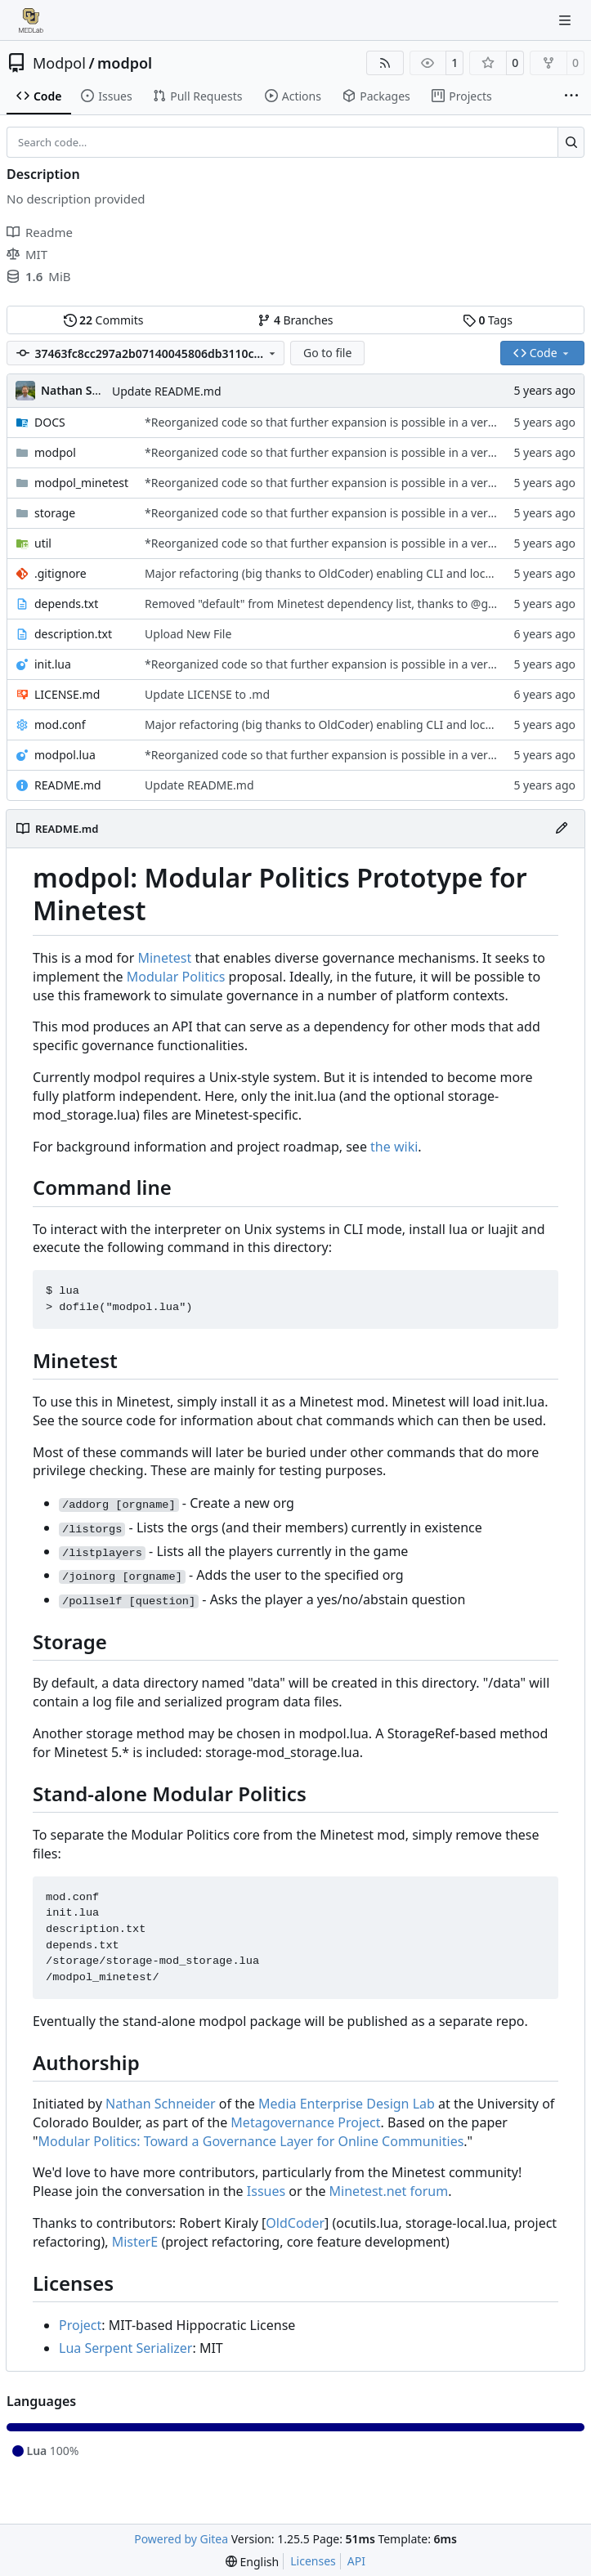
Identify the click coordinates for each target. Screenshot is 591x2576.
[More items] (571, 96)
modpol (124, 63)
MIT (27, 254)
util (42, 543)
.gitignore (60, 573)
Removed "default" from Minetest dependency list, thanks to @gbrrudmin (342, 603)
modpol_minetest (81, 482)
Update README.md (167, 391)
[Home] (31, 20)
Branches (295, 320)
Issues (266, 2191)
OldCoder (295, 2223)
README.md (67, 785)
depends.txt (66, 603)
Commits (104, 320)
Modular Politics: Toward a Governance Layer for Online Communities (251, 2141)
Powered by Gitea (181, 2539)
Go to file (327, 352)
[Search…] (570, 142)
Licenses (313, 2561)
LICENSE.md (67, 694)
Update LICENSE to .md (207, 694)
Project (80, 2325)
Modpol (59, 63)
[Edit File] (561, 829)
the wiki (394, 1147)
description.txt (73, 634)
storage (54, 513)
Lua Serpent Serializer (125, 2348)
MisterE (135, 2242)
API (356, 2561)
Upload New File (188, 634)
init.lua (52, 664)
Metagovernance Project (305, 2122)
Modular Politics (176, 977)
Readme (40, 232)
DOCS (49, 422)
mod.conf (60, 724)
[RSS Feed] (385, 63)
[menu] (252, 2561)
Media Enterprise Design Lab (346, 2104)
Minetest (164, 958)
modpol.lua (65, 755)
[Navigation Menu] (566, 20)
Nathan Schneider (160, 2104)
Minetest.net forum (389, 2191)
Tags (488, 320)
